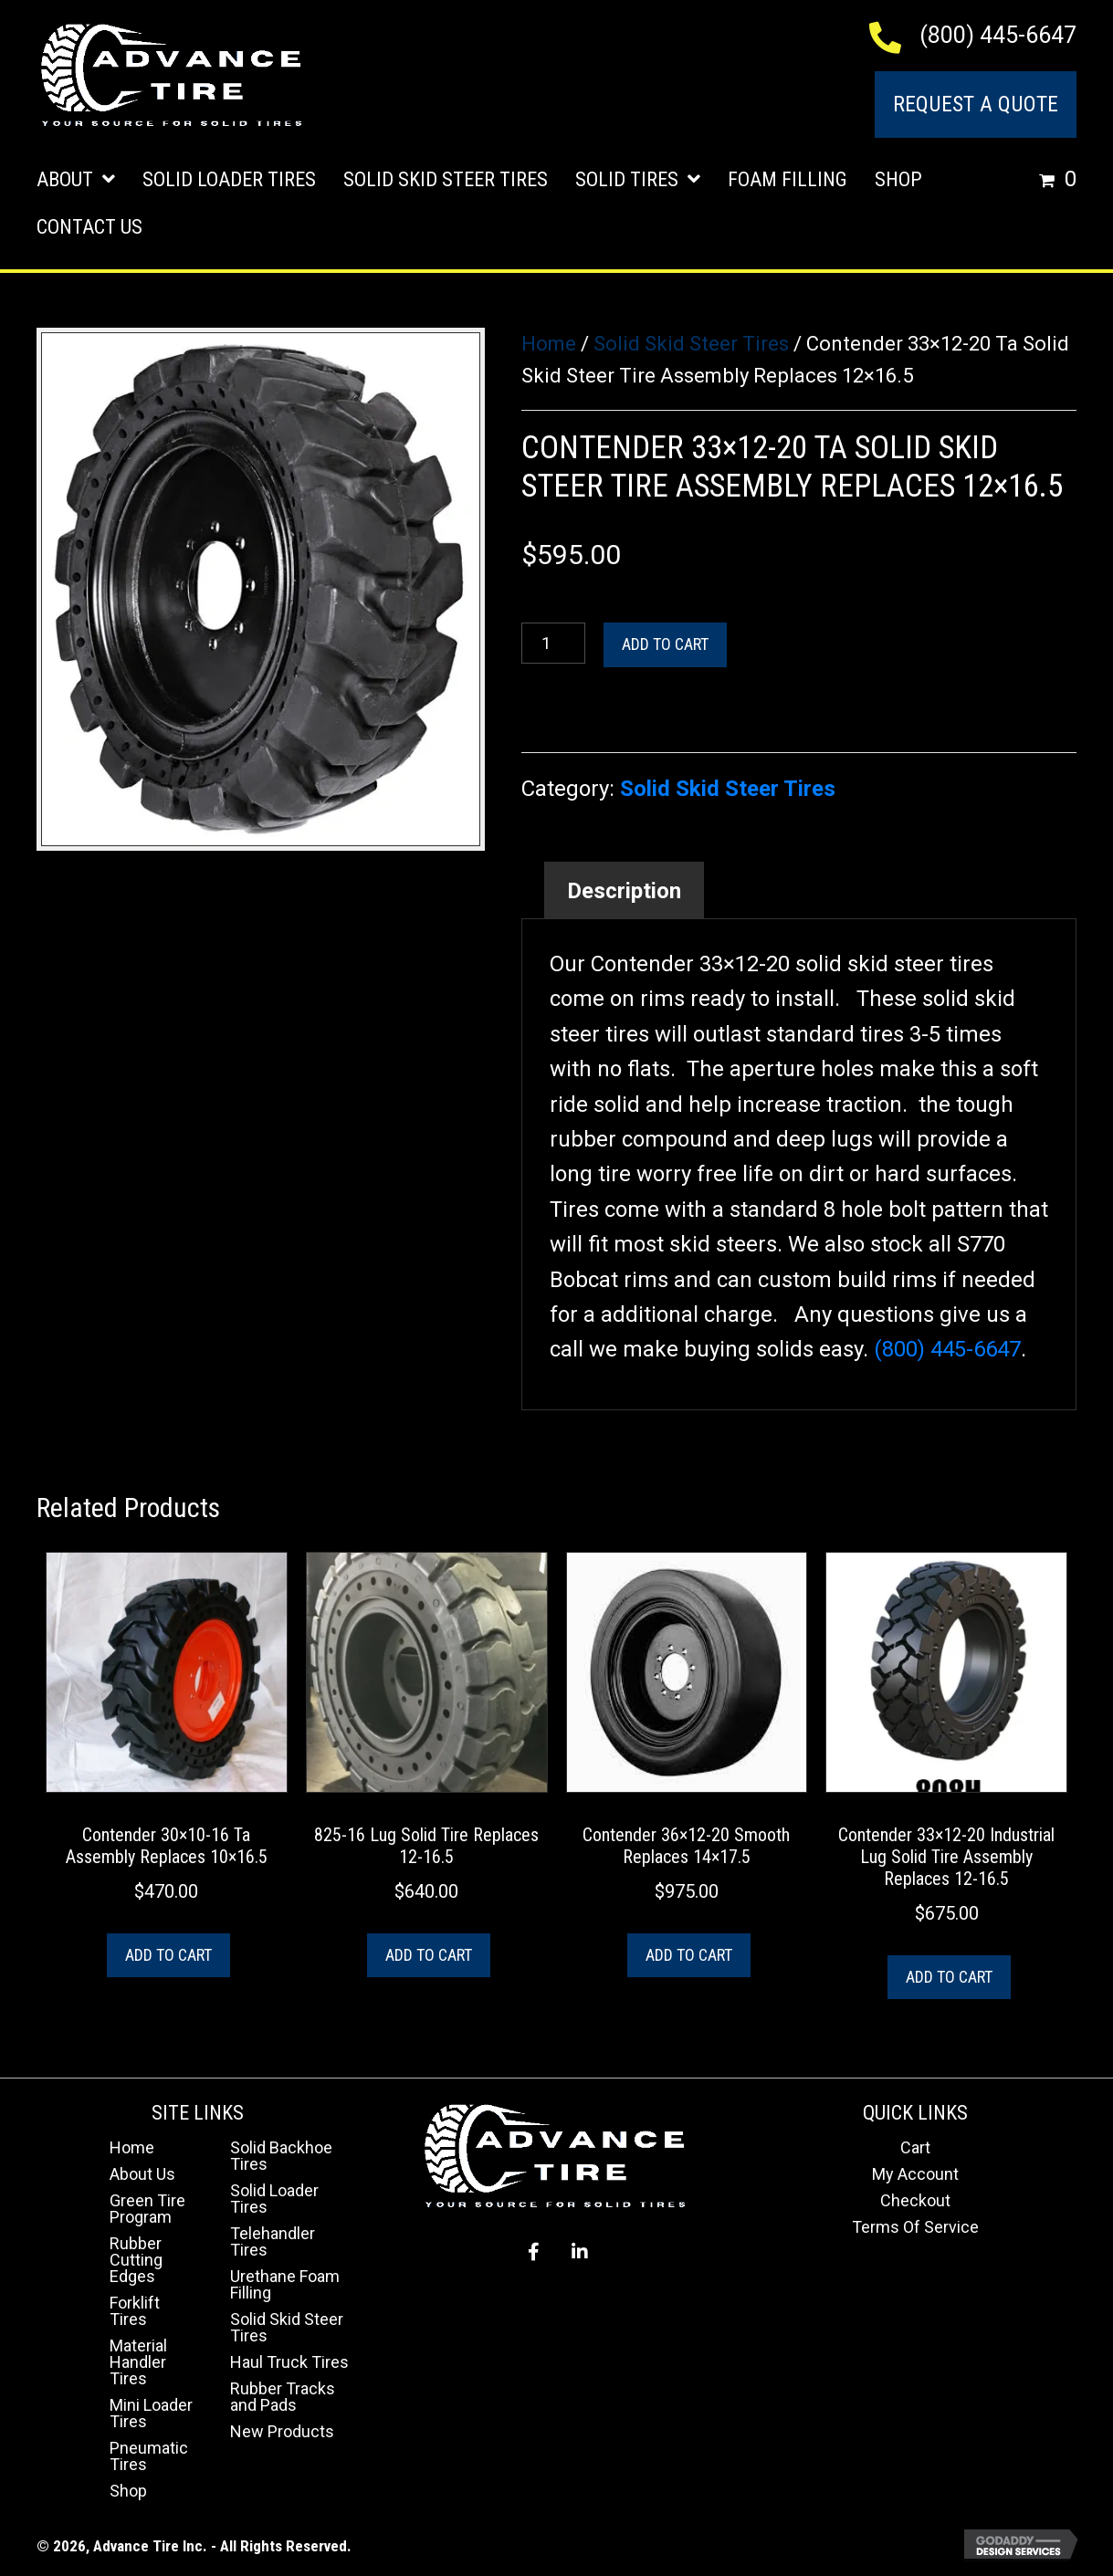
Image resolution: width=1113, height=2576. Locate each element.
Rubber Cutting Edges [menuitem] (136, 2260)
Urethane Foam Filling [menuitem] (285, 2284)
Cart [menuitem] (915, 2147)
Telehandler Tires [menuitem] (272, 2241)
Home (548, 343)
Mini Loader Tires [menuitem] (151, 2413)
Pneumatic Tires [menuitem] (149, 2456)
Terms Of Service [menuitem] (915, 2226)
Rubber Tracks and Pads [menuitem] (282, 2396)
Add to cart (665, 644)
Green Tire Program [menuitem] (147, 2208)
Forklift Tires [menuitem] (135, 2311)
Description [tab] (624, 891)
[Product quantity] (553, 643)
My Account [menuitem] (915, 2173)
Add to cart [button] (168, 1954)
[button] (534, 2252)
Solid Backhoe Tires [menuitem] (281, 2155)
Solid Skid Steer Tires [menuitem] (286, 2327)
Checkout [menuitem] (915, 2200)
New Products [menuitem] (282, 2431)
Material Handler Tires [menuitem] (138, 2362)
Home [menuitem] (132, 2147)
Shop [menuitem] (128, 2490)
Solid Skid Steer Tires (691, 343)
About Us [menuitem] (142, 2173)
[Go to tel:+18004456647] (894, 35)
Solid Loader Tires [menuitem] (274, 2198)
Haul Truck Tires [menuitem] (289, 2362)
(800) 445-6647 (997, 35)
